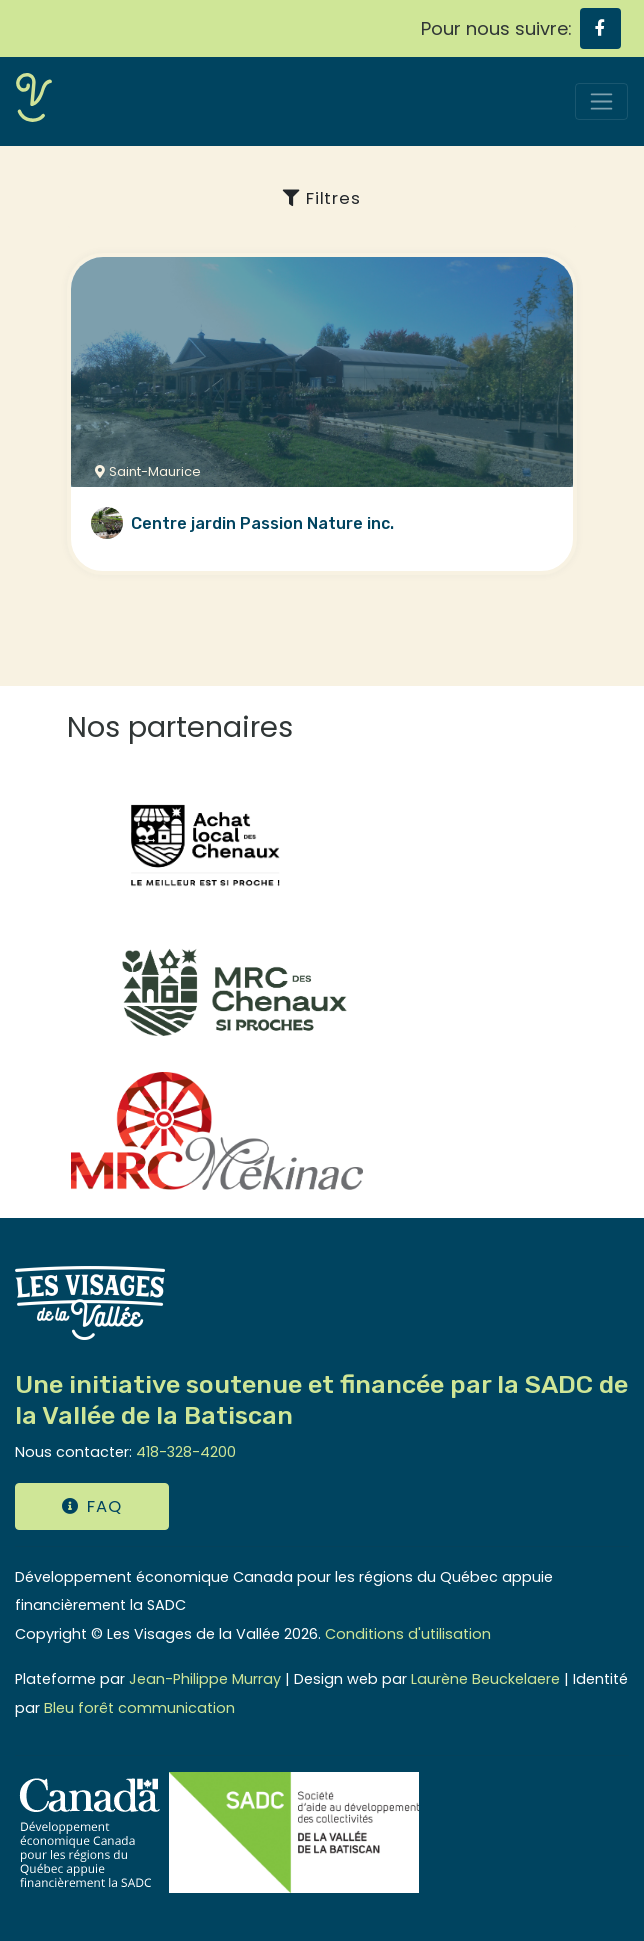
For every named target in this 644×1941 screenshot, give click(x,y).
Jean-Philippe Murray (205, 1679)
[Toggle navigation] (601, 101)
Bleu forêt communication (139, 1708)
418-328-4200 (186, 1452)
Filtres (321, 198)
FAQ (92, 1506)
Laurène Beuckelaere (485, 1679)
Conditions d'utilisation (408, 1634)
